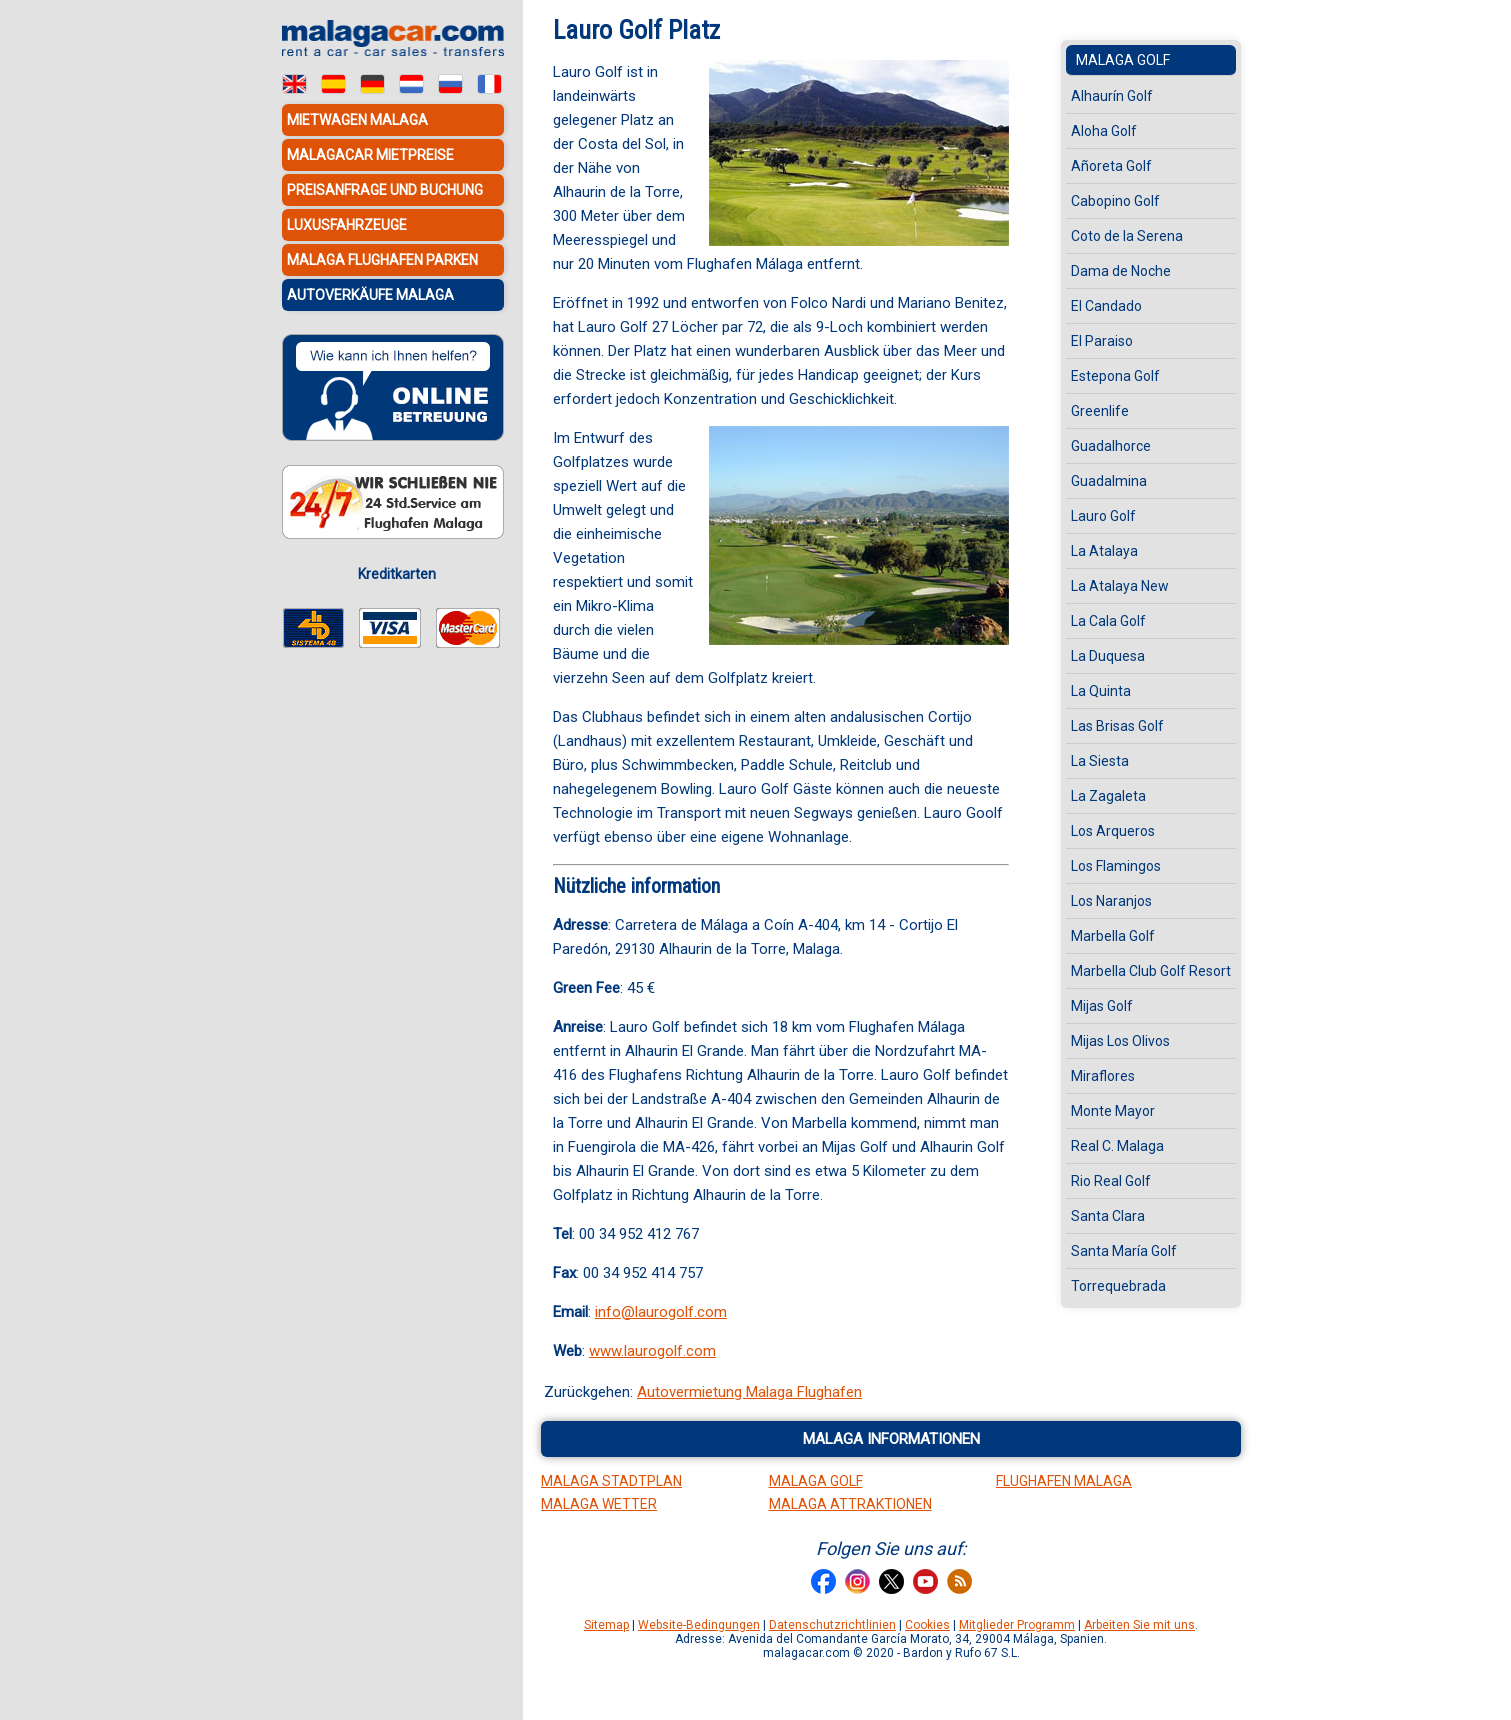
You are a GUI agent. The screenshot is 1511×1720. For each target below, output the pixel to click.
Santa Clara (1108, 1216)
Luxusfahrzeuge (347, 225)
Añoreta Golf (1111, 166)
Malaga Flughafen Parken (382, 260)
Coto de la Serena (1127, 236)
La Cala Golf (1108, 621)
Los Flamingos (1116, 866)
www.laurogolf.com (652, 1351)
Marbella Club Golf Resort (1151, 971)
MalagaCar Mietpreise (370, 155)
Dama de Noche (1121, 271)
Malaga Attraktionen (850, 1504)
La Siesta (1100, 761)
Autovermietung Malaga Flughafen (749, 1392)
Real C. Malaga (1117, 1146)
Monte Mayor (1113, 1111)
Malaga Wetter (599, 1504)
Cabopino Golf (1115, 201)
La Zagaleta (1108, 796)
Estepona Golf (1115, 376)
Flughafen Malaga (1064, 1481)
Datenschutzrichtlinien (832, 1625)
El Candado (1106, 306)
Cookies (927, 1625)
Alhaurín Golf (1112, 96)
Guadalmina (1109, 481)
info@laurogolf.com (661, 1312)
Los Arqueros (1113, 831)
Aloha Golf (1104, 131)
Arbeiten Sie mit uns (1139, 1625)
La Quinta (1101, 691)
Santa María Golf (1124, 1251)
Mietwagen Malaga (357, 120)
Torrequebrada (1118, 1286)
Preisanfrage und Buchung (385, 190)
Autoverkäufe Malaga (370, 295)
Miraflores (1103, 1076)
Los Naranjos (1111, 901)
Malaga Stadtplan (611, 1481)
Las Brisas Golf (1117, 726)
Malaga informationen (891, 1439)
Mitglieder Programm (1017, 1625)
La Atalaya (1104, 551)
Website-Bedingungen (699, 1625)
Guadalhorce (1111, 446)
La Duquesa (1108, 656)
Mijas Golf (1102, 1006)
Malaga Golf (1123, 60)
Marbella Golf (1113, 936)
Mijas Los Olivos (1120, 1041)
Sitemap (606, 1625)
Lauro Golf (1103, 516)
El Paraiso (1102, 341)
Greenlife (1100, 411)
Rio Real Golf (1111, 1181)
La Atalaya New (1120, 586)
